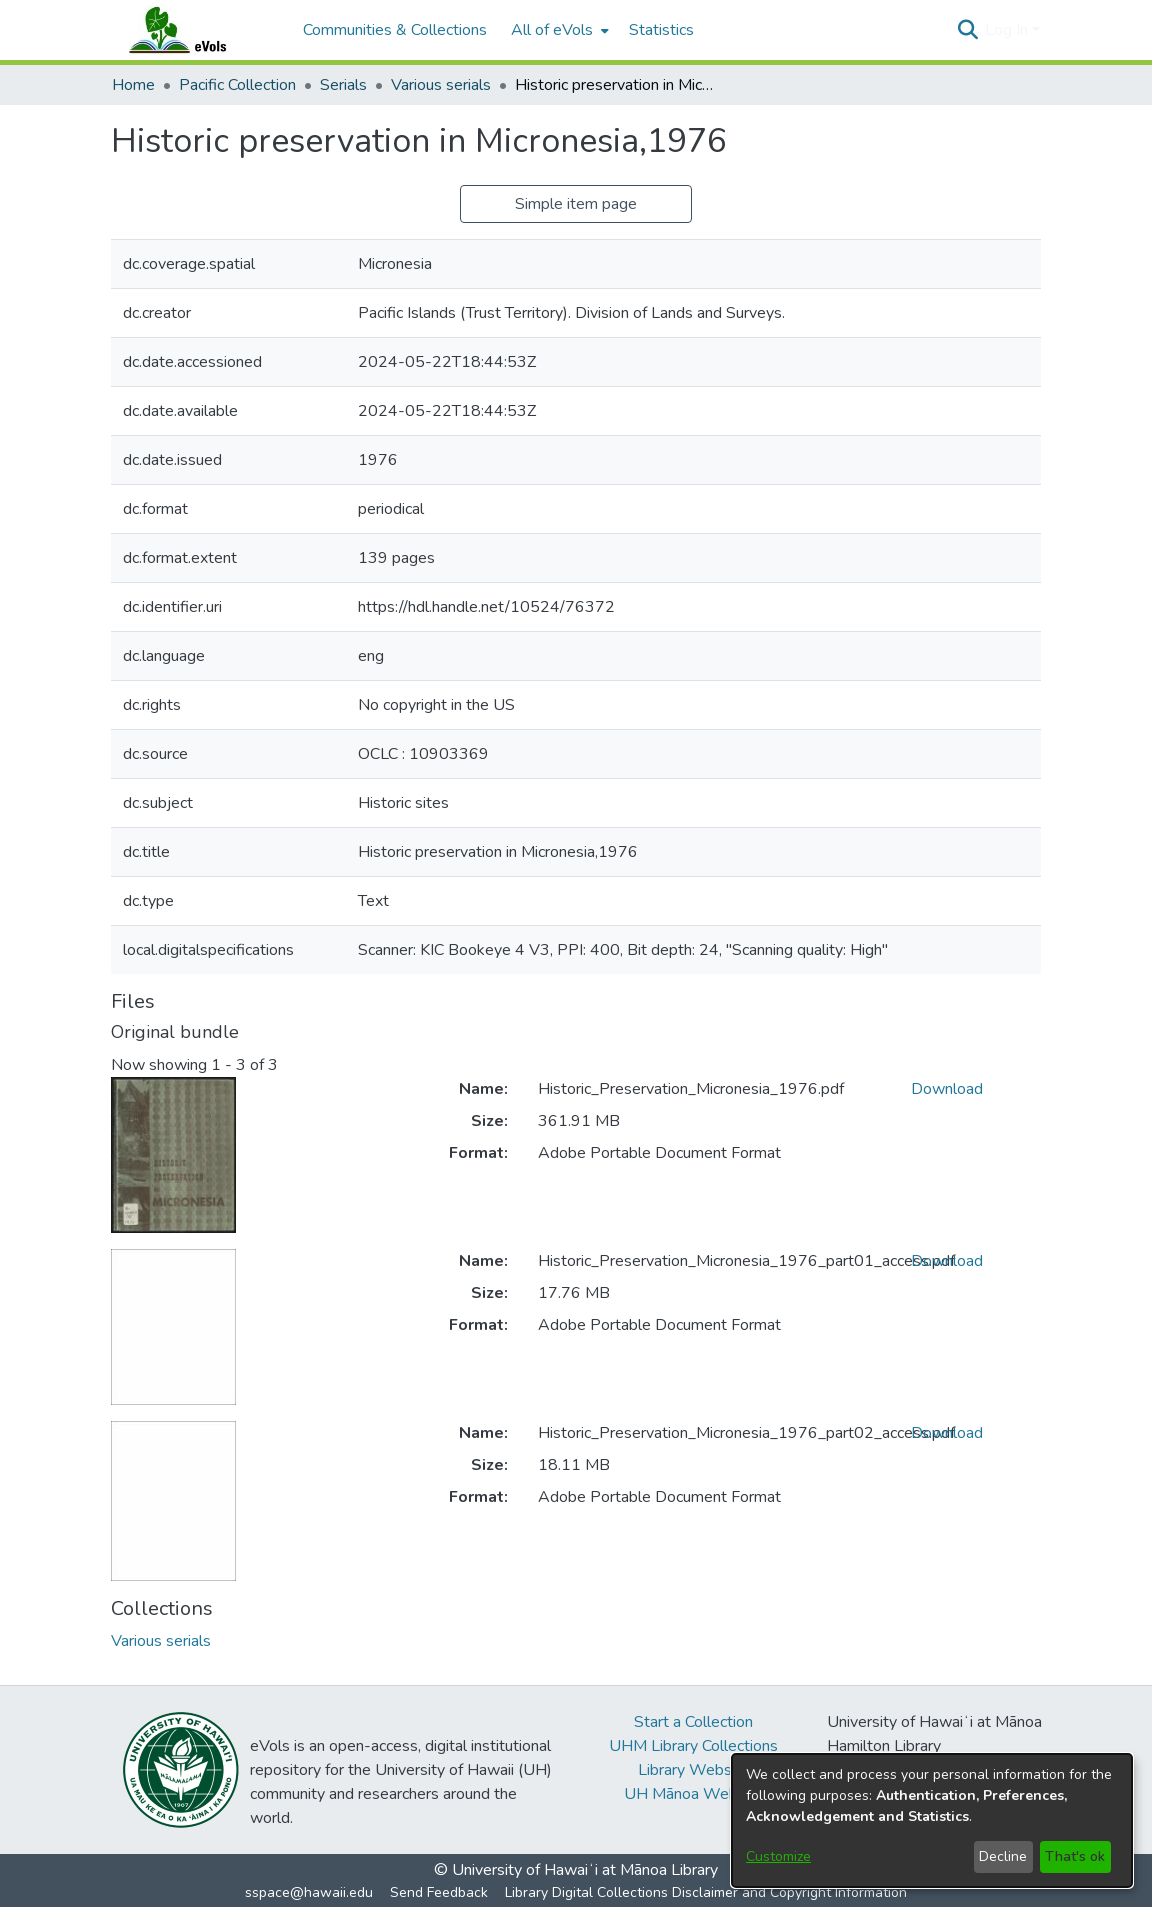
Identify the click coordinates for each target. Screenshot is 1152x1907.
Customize (778, 1856)
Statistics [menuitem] (661, 30)
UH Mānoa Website (694, 1794)
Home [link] (133, 85)
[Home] (197, 30)
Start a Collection (693, 1722)
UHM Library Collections (693, 1746)
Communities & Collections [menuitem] (395, 30)
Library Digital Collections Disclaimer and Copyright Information (706, 1892)
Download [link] (947, 1089)
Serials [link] (343, 85)
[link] (161, 1641)
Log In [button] (1008, 30)
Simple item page (576, 204)
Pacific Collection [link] (237, 85)
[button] (967, 30)
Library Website (694, 1770)
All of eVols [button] (552, 30)
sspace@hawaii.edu (309, 1892)
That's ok (1075, 1856)
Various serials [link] (441, 85)
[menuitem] (558, 30)
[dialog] (932, 1820)
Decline (1003, 1856)
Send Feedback (439, 1892)
